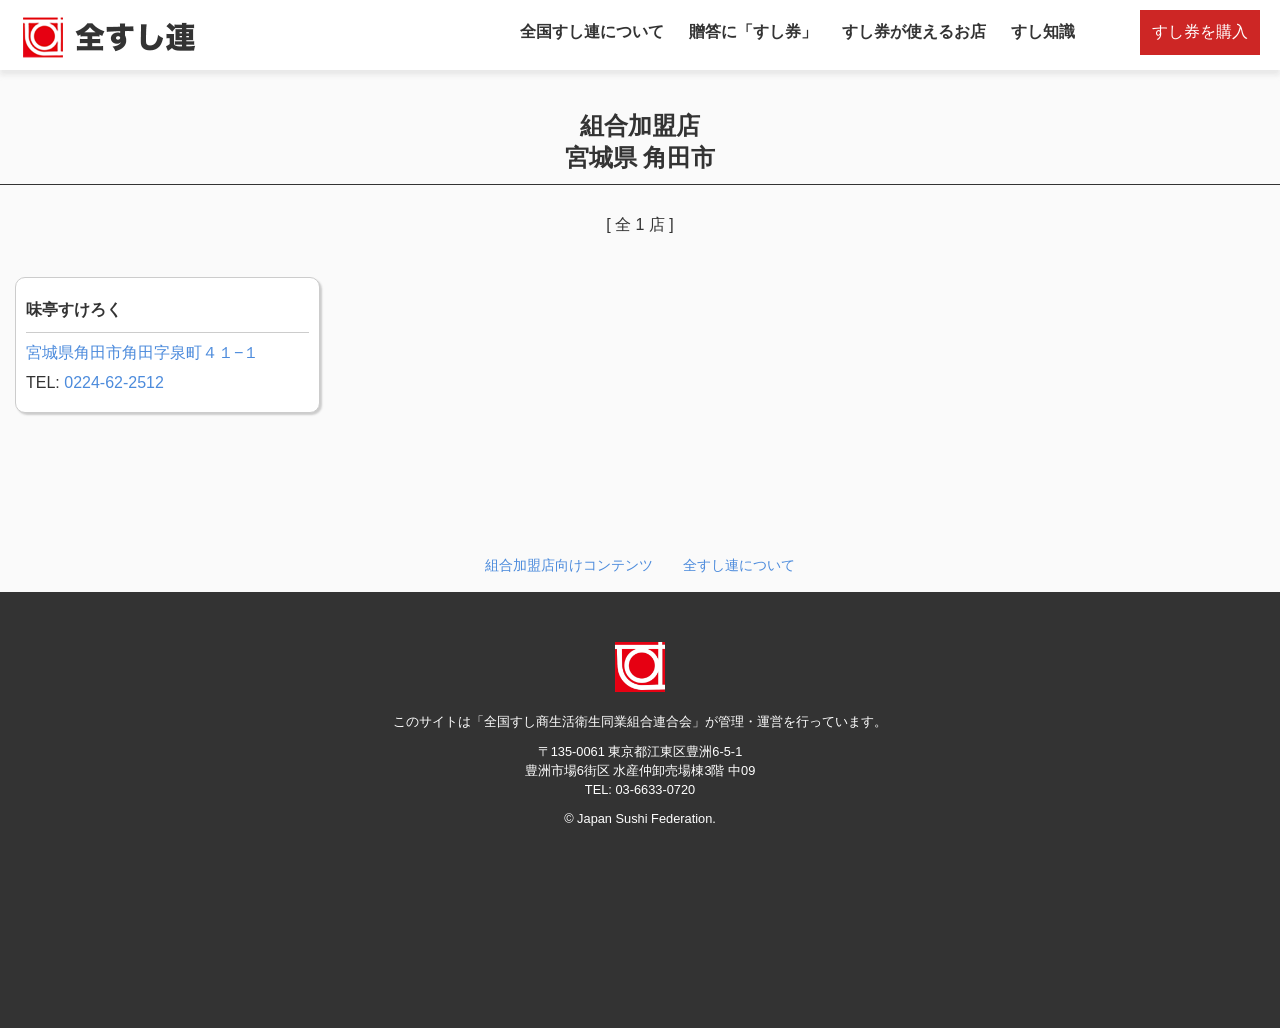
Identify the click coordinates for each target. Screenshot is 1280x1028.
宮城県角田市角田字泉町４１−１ (142, 352)
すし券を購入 (1200, 31)
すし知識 (1043, 31)
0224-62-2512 (114, 382)
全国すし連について (592, 31)
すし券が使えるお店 (914, 31)
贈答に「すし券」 (753, 31)
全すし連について (739, 565)
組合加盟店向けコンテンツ (569, 565)
